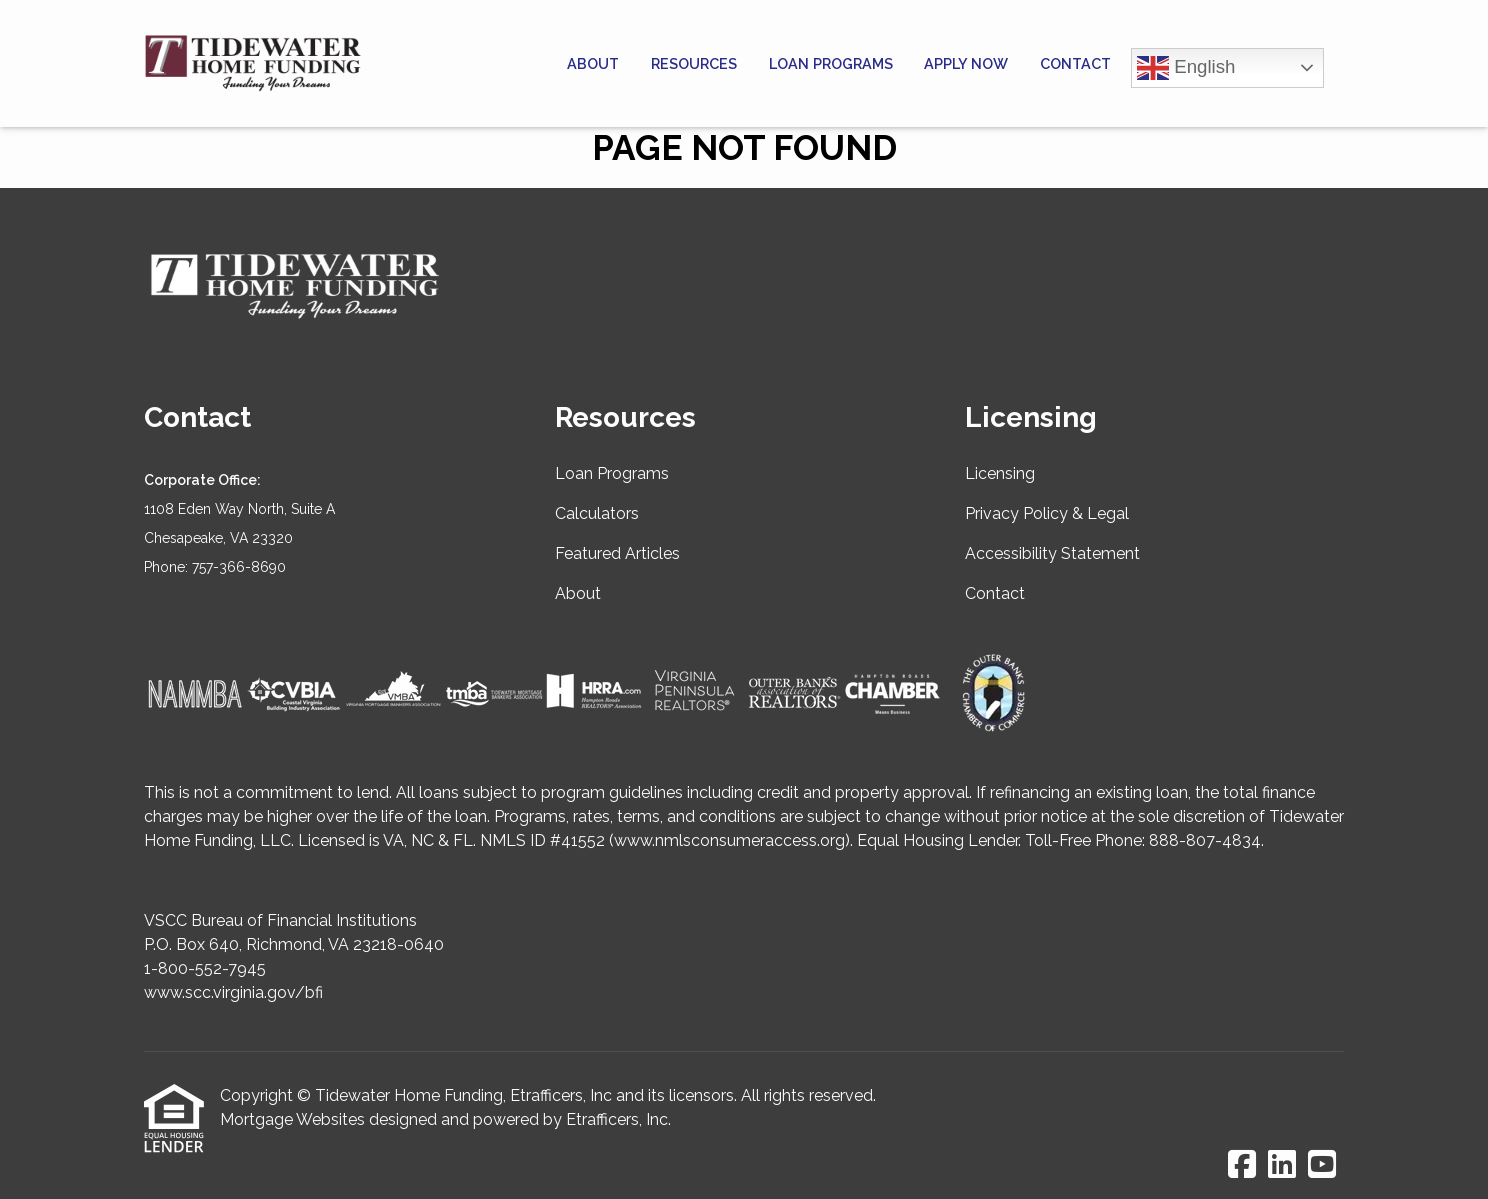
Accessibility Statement (1052, 553)
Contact (1075, 63)
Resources (694, 63)
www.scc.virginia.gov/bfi (233, 992)
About (593, 63)
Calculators (597, 513)
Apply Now (966, 63)
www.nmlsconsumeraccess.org (729, 840)
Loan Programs (831, 63)
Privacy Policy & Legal (1047, 513)
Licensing (1000, 473)
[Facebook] (1242, 1165)
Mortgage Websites (292, 1119)
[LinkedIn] (1282, 1165)
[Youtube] (1322, 1165)
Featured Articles (617, 553)
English (1186, 68)
